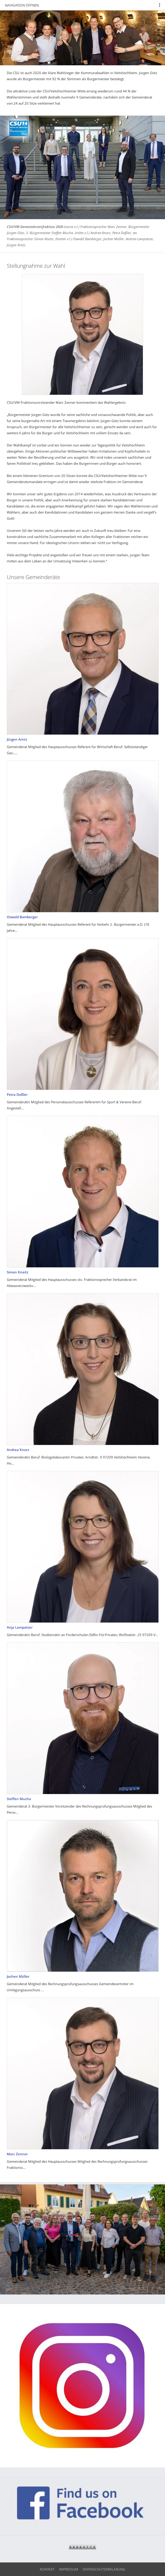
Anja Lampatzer (20, 1627)
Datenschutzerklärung (104, 2569)
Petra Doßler (17, 1094)
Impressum (68, 2569)
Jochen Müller (18, 1976)
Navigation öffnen (22, 5)
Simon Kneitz (17, 1272)
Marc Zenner (17, 2154)
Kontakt (47, 2569)
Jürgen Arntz (17, 739)
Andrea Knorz (18, 1449)
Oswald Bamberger (22, 917)
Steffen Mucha (19, 1798)
